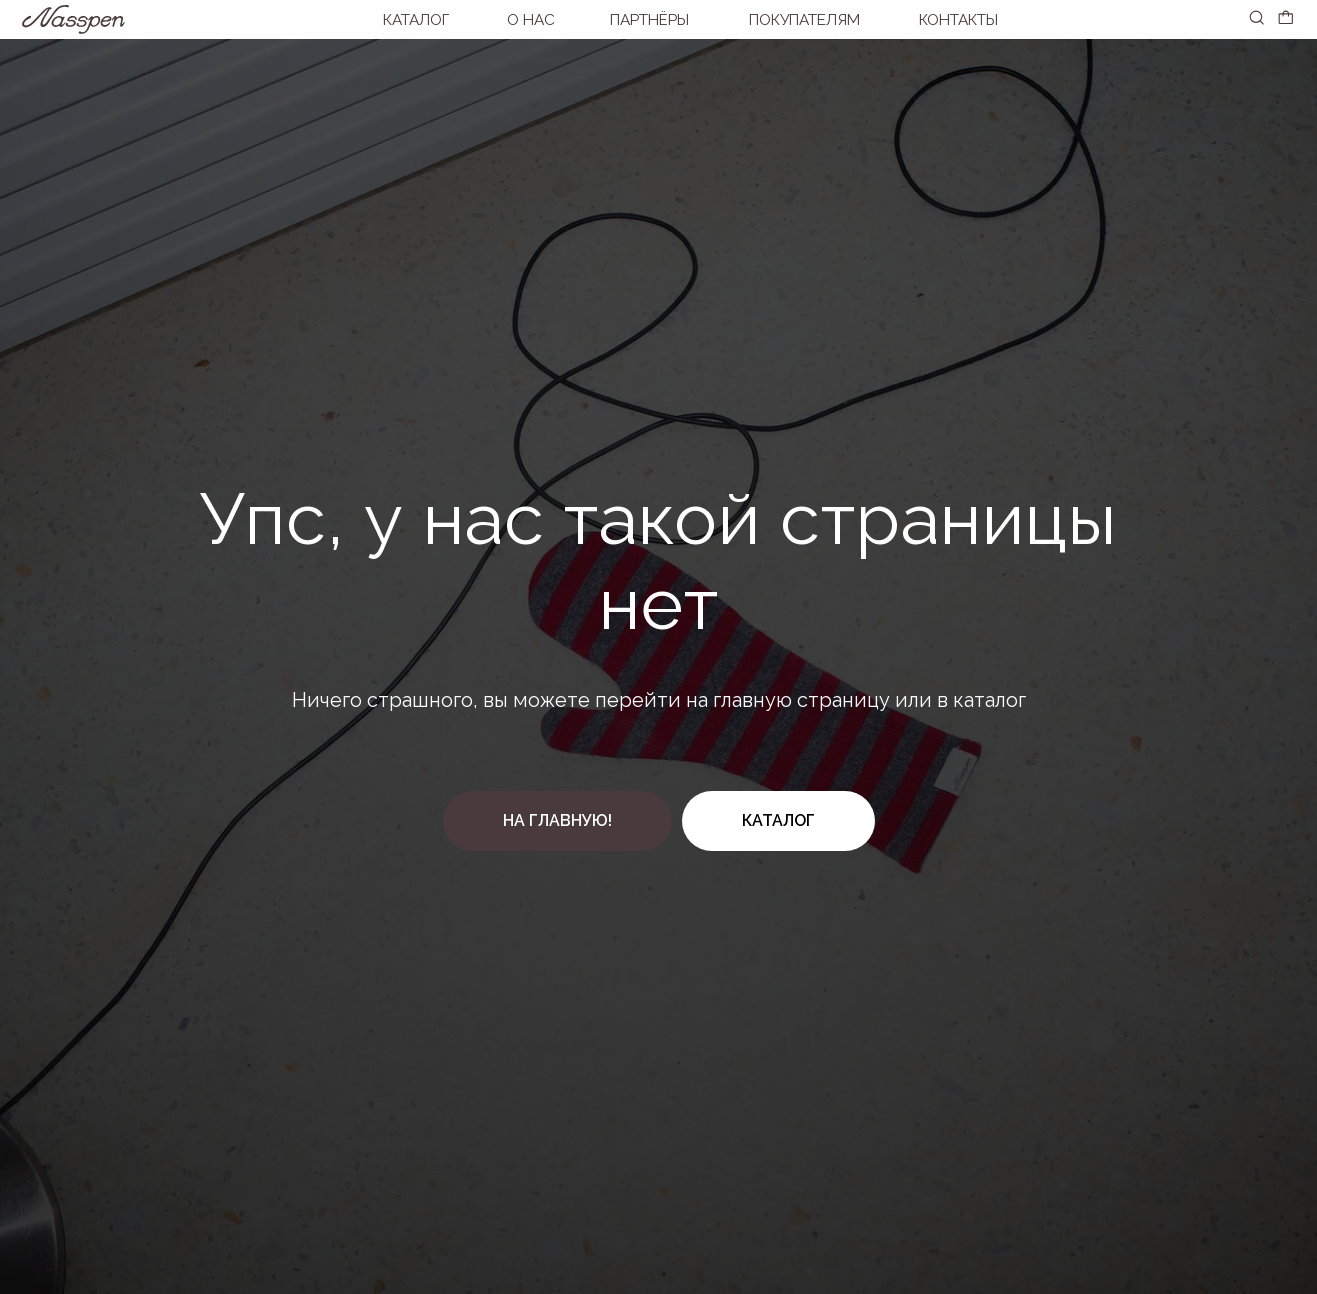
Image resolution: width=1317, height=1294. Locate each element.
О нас (531, 20)
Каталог (416, 20)
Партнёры (649, 20)
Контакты (958, 20)
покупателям (804, 20)
